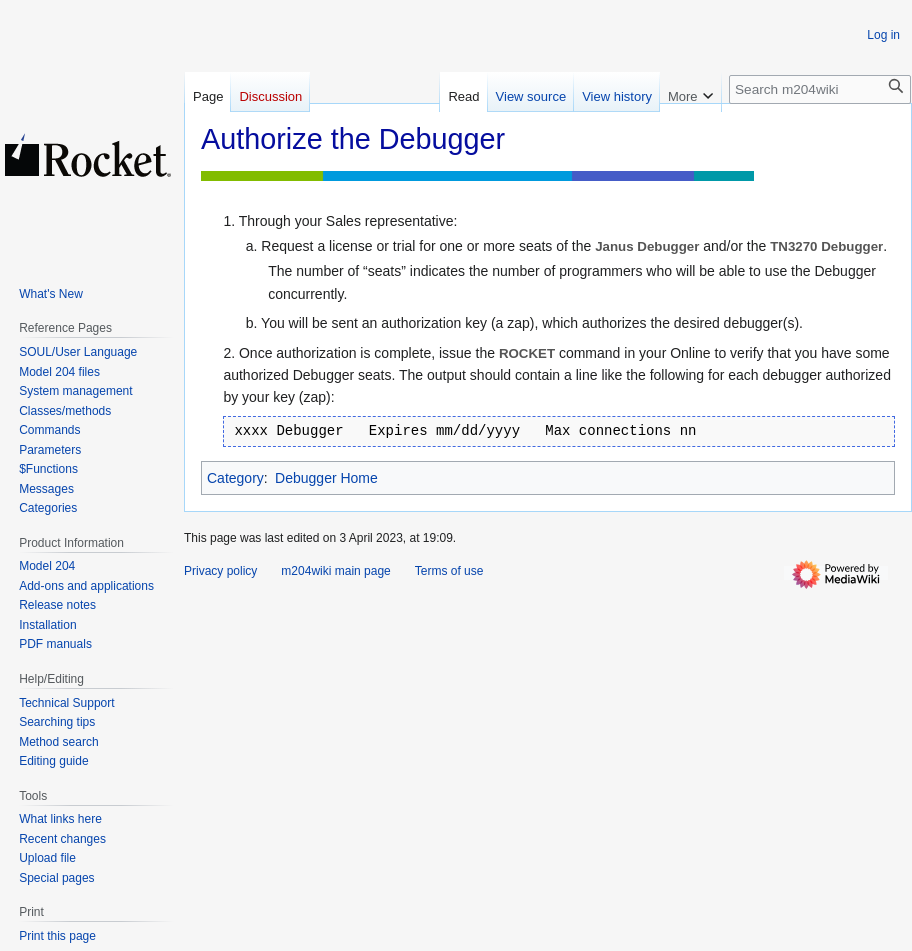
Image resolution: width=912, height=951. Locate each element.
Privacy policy (220, 571)
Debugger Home (326, 478)
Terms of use (449, 571)
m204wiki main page (335, 571)
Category (235, 478)
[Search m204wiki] (820, 89)
